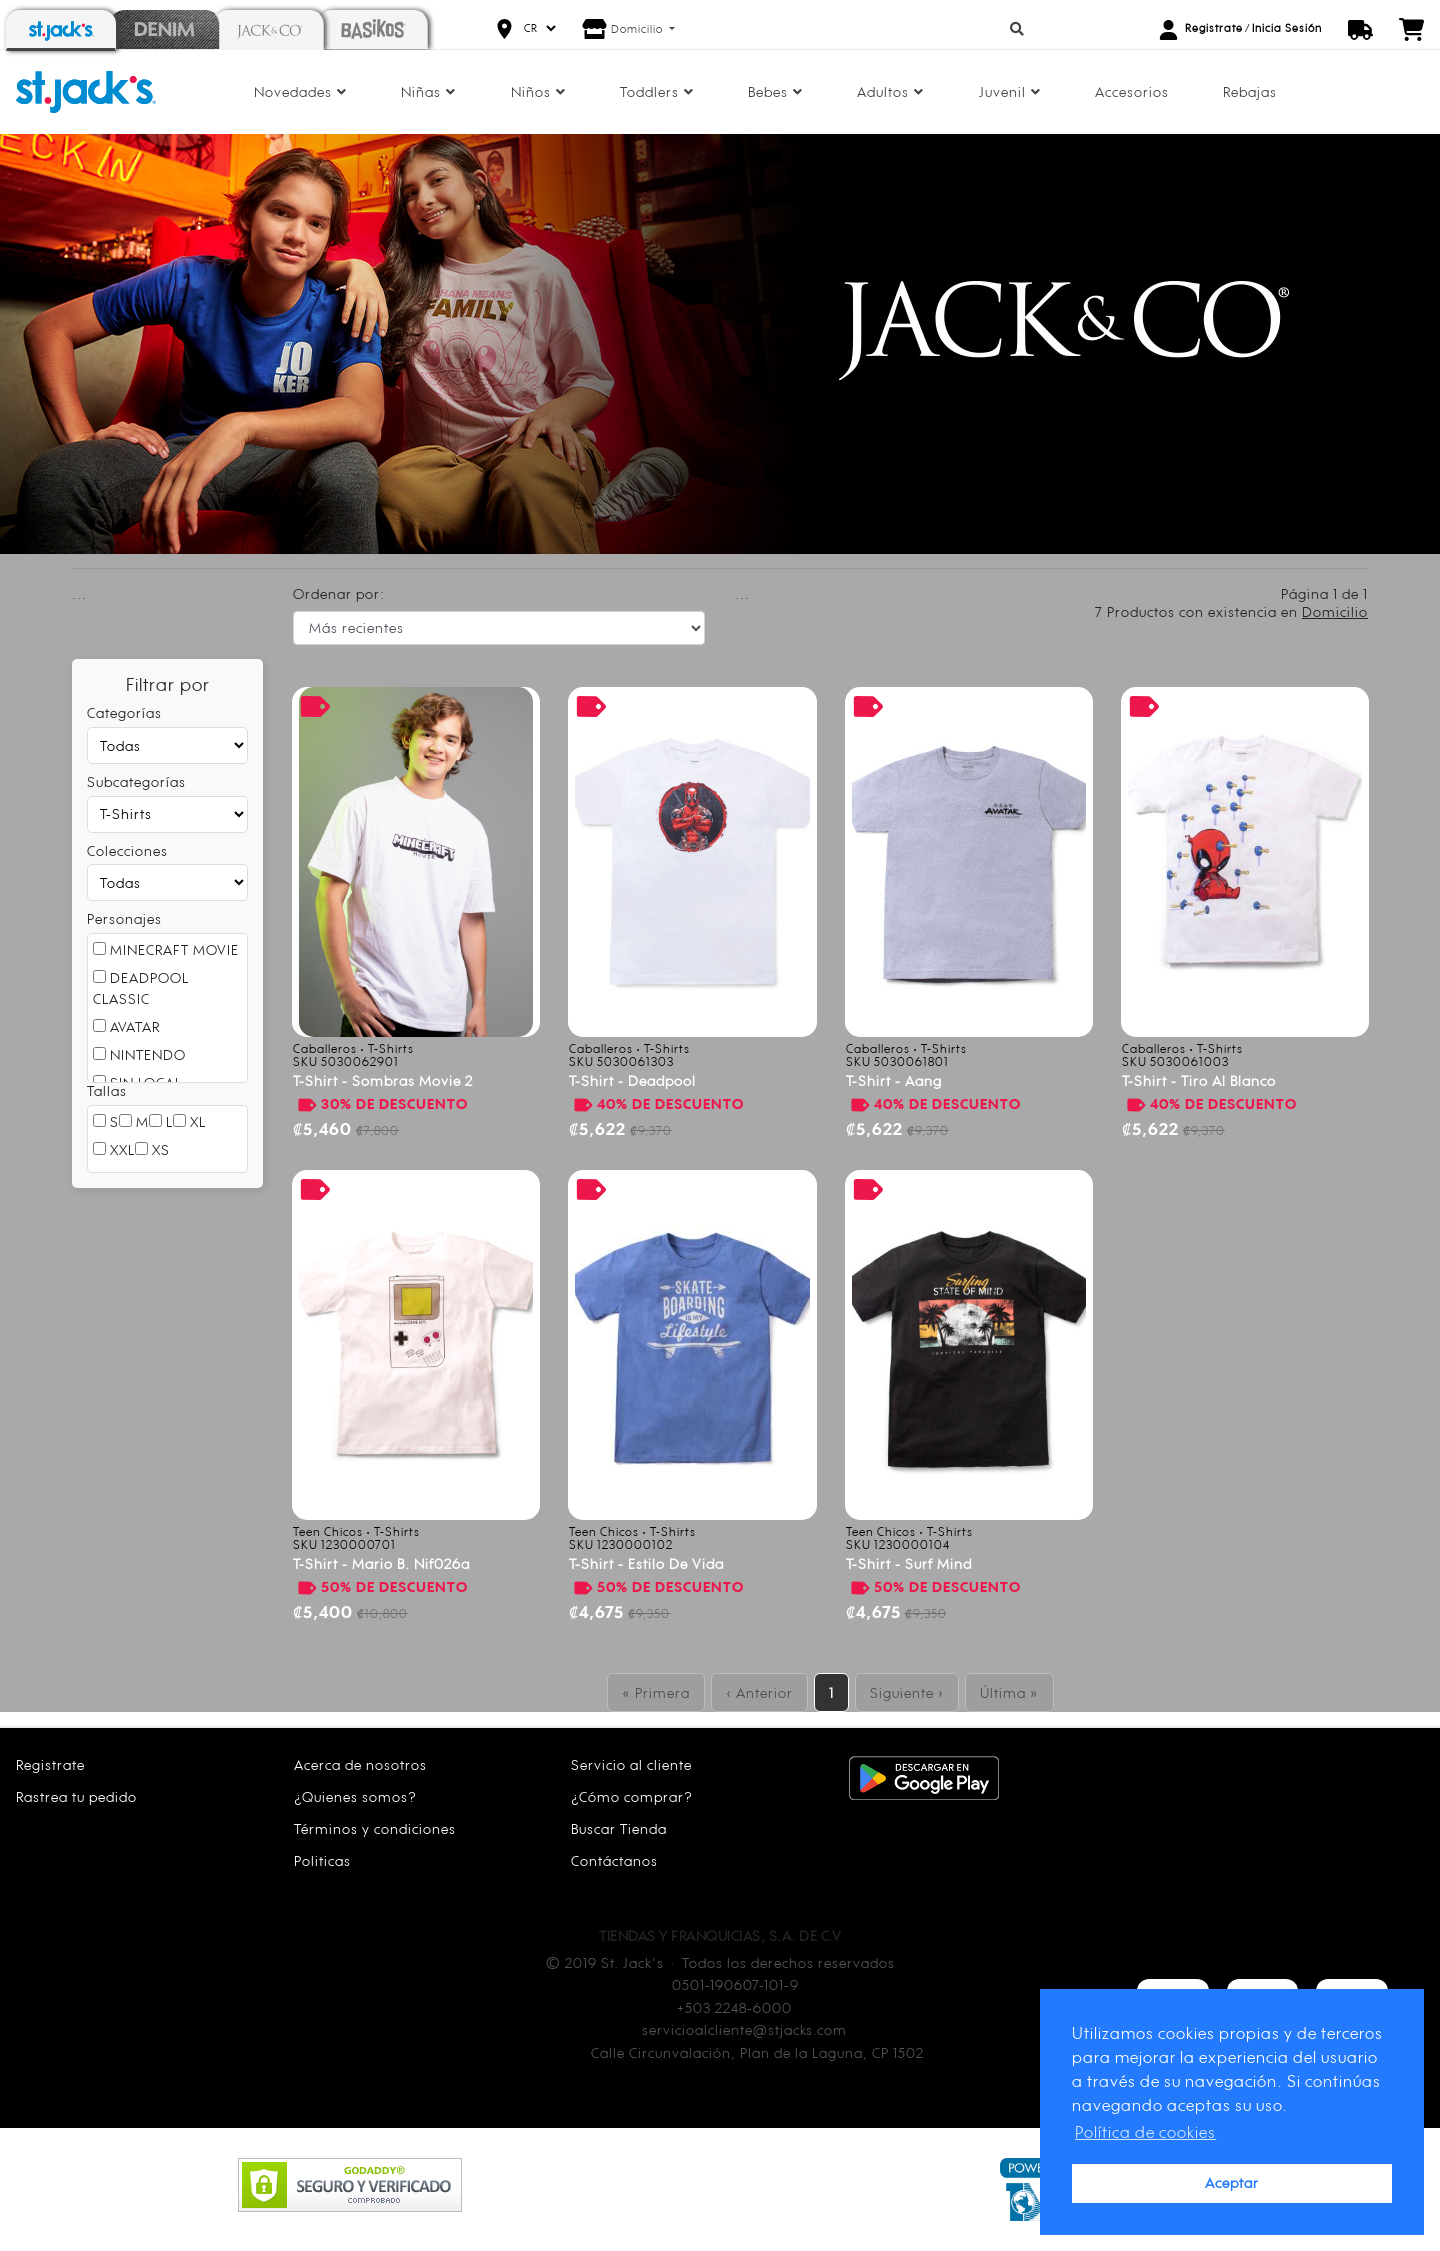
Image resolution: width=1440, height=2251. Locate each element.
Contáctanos (614, 1860)
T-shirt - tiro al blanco (1199, 1080)
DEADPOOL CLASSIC (141, 988)
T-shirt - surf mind (909, 1563)
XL (189, 1121)
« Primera (656, 1692)
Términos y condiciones (375, 1828)
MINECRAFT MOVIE (166, 949)
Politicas (322, 1860)
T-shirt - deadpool (632, 1080)
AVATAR (126, 1026)
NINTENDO (139, 1054)
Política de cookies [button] (1145, 2132)
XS (152, 1149)
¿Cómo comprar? (632, 1796)
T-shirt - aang (894, 1080)
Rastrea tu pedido (76, 1796)
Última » (1009, 1692)
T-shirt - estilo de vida (646, 1563)
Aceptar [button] (1232, 2182)
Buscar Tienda (619, 1828)
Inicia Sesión (1287, 28)
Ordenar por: (339, 593)
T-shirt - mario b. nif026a (381, 1563)
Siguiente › (907, 1692)
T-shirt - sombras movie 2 (383, 1080)
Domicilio (638, 29)
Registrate (1214, 28)
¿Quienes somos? (355, 1796)
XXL (114, 1149)
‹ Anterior (759, 1692)
